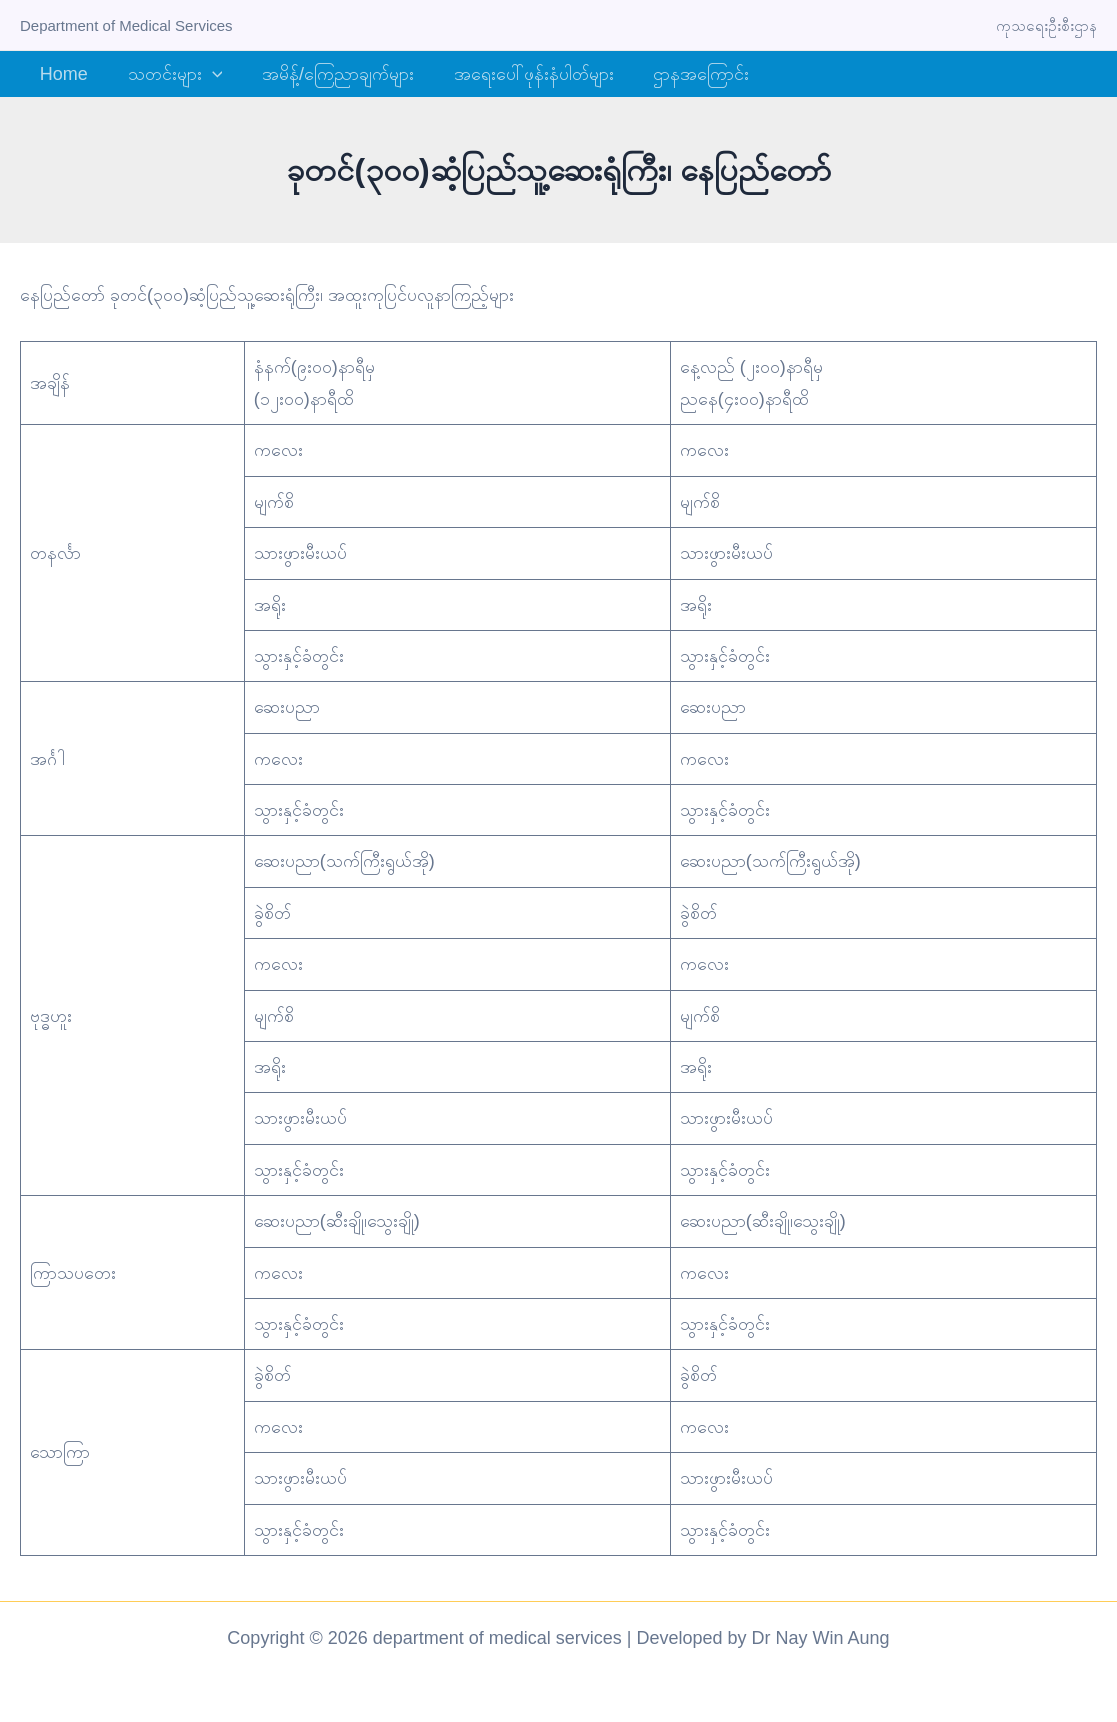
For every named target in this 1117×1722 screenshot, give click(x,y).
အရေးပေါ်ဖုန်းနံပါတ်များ (521, 74)
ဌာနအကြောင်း (685, 74)
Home (62, 74)
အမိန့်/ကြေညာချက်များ (329, 74)
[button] (206, 74)
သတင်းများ (169, 74)
